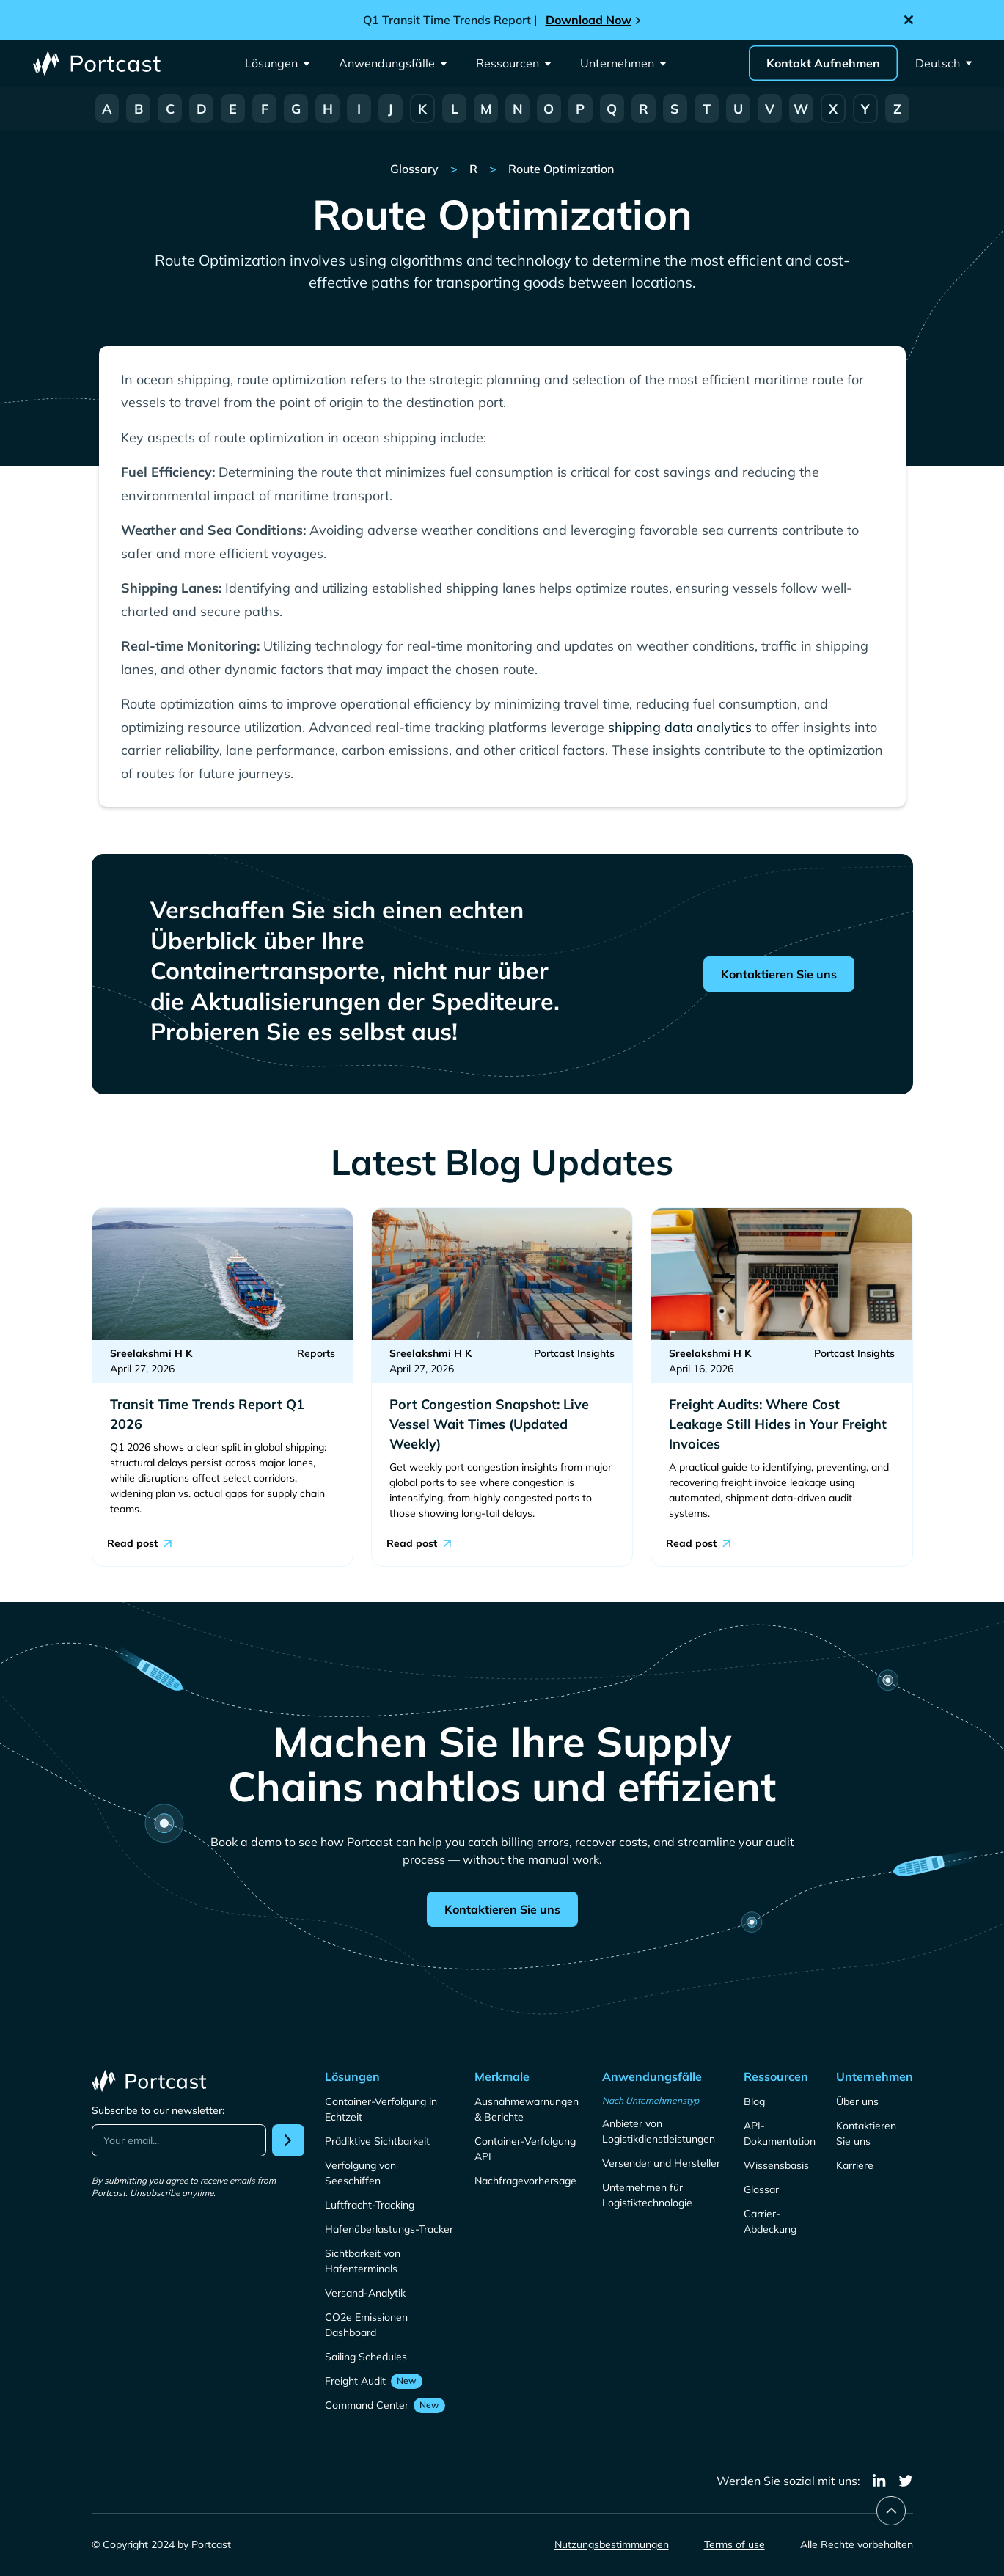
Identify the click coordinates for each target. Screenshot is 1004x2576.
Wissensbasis (776, 2165)
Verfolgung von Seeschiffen (360, 2173)
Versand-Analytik (365, 2292)
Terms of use (734, 2544)
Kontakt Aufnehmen (823, 63)
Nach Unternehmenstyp (650, 2100)
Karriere (854, 2165)
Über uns (857, 2101)
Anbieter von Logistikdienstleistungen (658, 2131)
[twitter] (905, 2480)
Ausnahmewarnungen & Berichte (526, 2109)
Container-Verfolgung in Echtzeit (381, 2109)
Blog (754, 2101)
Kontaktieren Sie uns (779, 974)
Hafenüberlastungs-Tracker (389, 2229)
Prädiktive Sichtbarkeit (377, 2141)
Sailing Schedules (366, 2356)
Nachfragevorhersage (525, 2180)
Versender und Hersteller (661, 2163)
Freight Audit (355, 2380)
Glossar (761, 2189)
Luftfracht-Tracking (369, 2204)
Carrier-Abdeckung (770, 2221)
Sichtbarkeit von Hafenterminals (362, 2261)
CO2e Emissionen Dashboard (366, 2324)
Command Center (366, 2405)
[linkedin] (879, 2480)
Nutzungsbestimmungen (611, 2544)
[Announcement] (502, 20)
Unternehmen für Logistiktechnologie (647, 2195)
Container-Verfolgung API (525, 2148)
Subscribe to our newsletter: (158, 2110)
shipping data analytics (680, 727)
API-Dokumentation (780, 2133)
